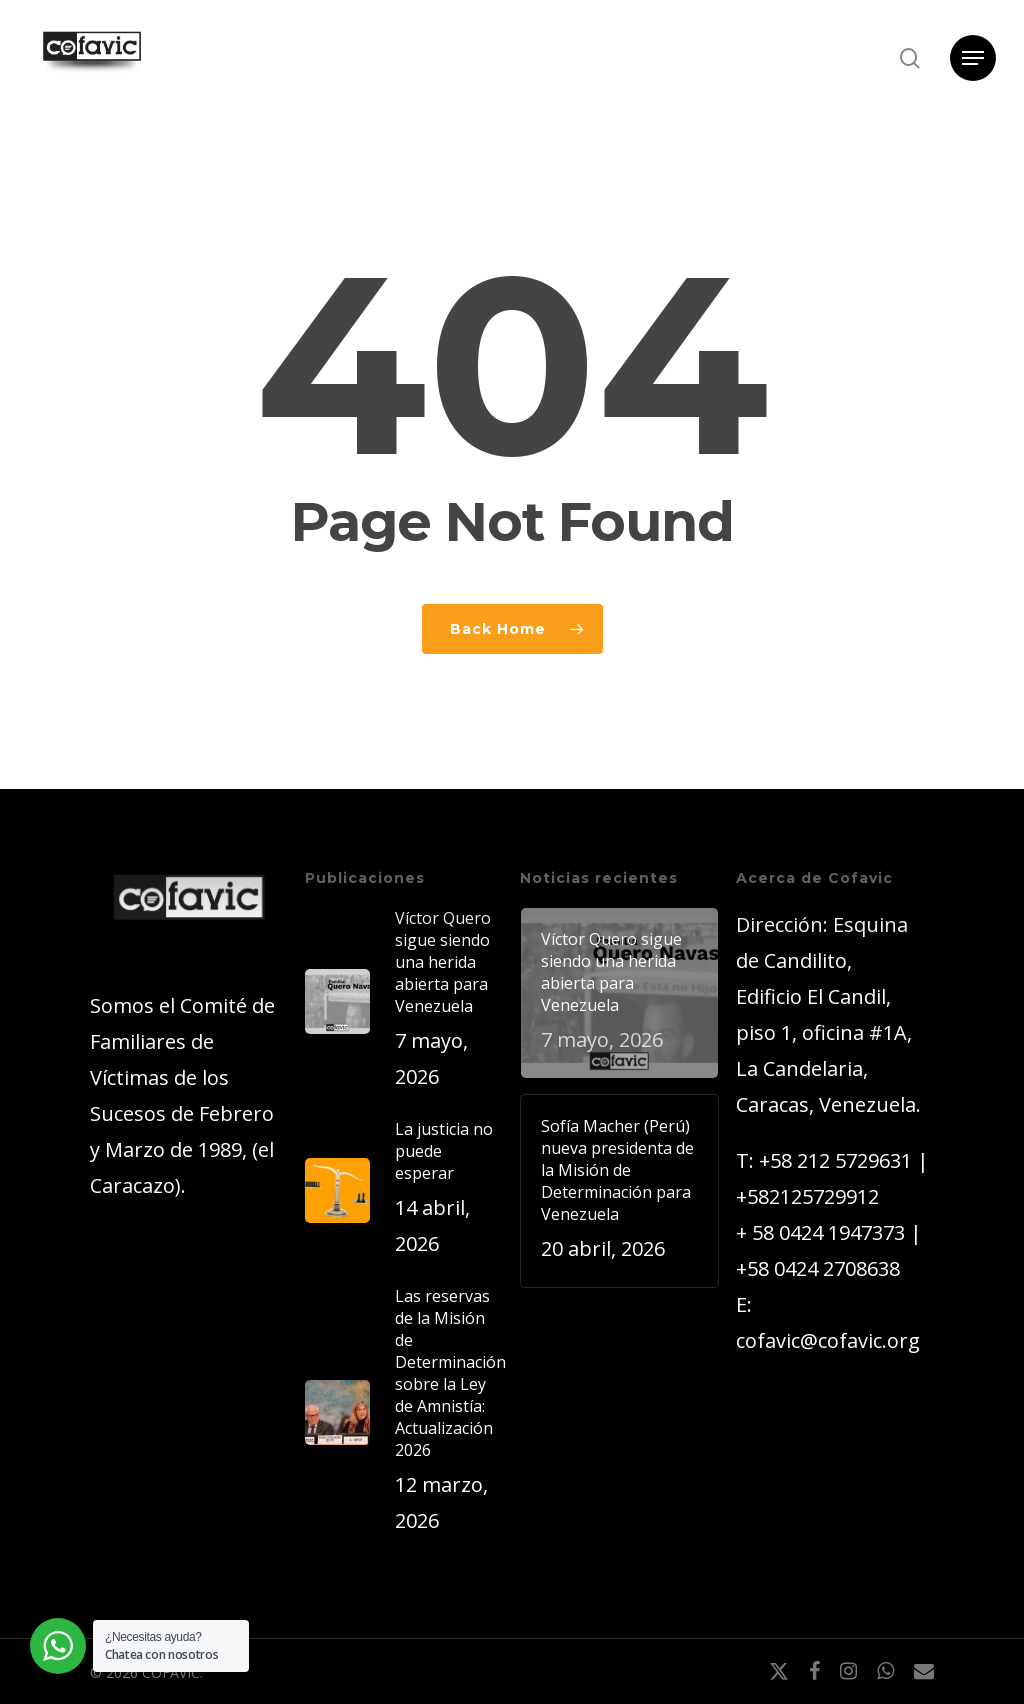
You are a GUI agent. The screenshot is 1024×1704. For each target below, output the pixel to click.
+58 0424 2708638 (818, 1268)
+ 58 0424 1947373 (820, 1232)
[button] (973, 58)
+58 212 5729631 (835, 1160)
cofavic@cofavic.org (828, 1340)
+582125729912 (807, 1196)
